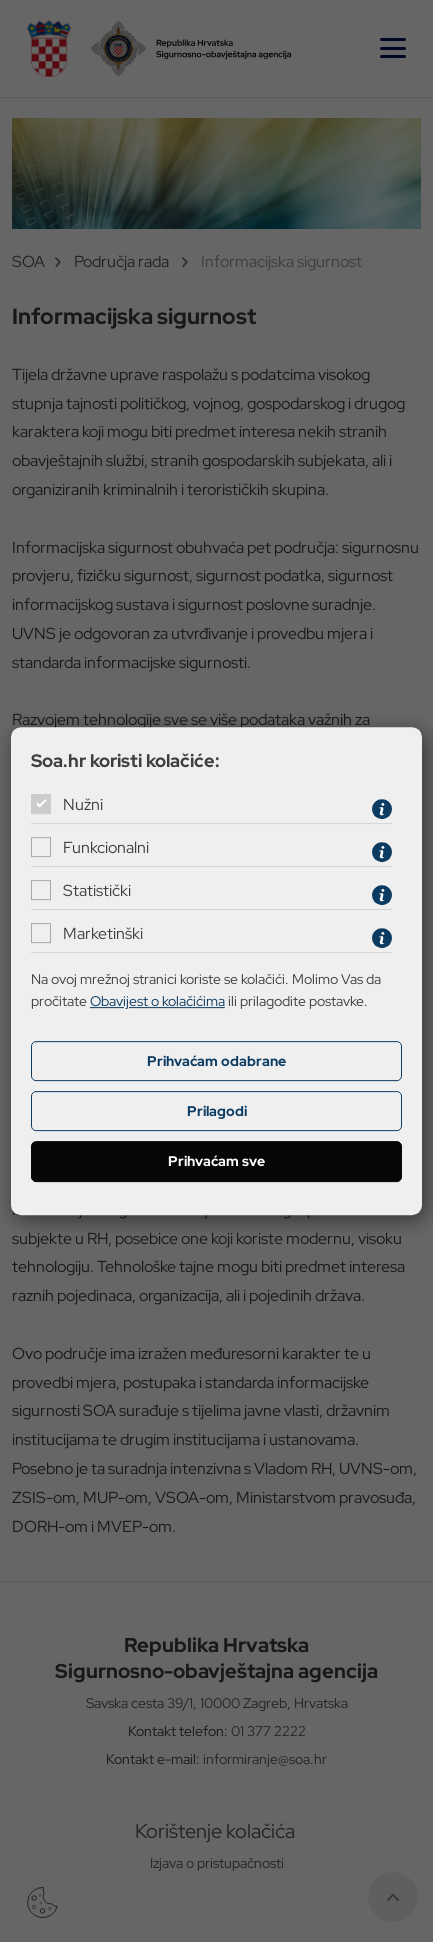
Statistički (97, 890)
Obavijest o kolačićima (157, 1001)
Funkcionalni (106, 847)
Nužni (83, 804)
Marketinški (103, 933)
